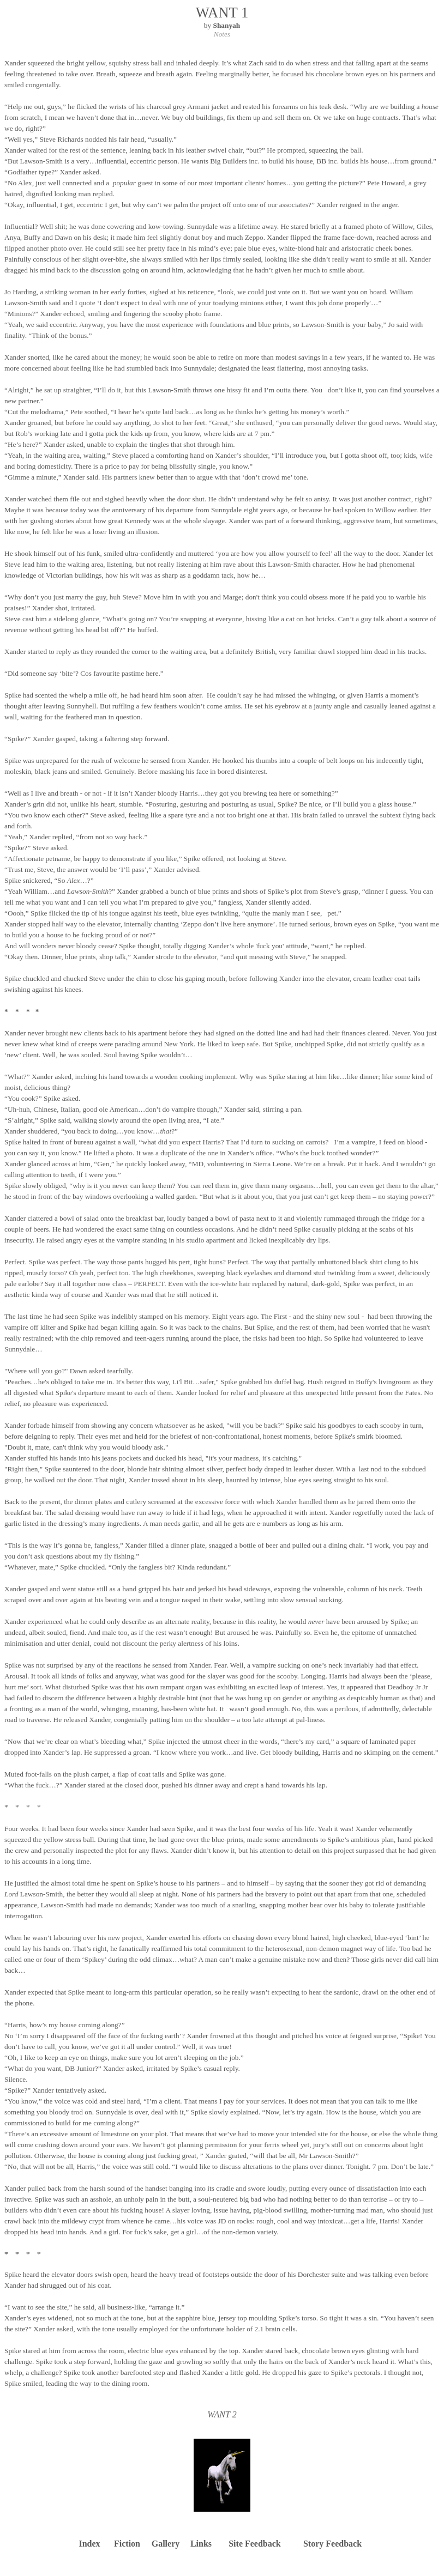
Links (201, 2543)
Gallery (166, 2543)
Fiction (127, 2543)
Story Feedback (332, 2543)
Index (89, 2543)
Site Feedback (255, 2543)
